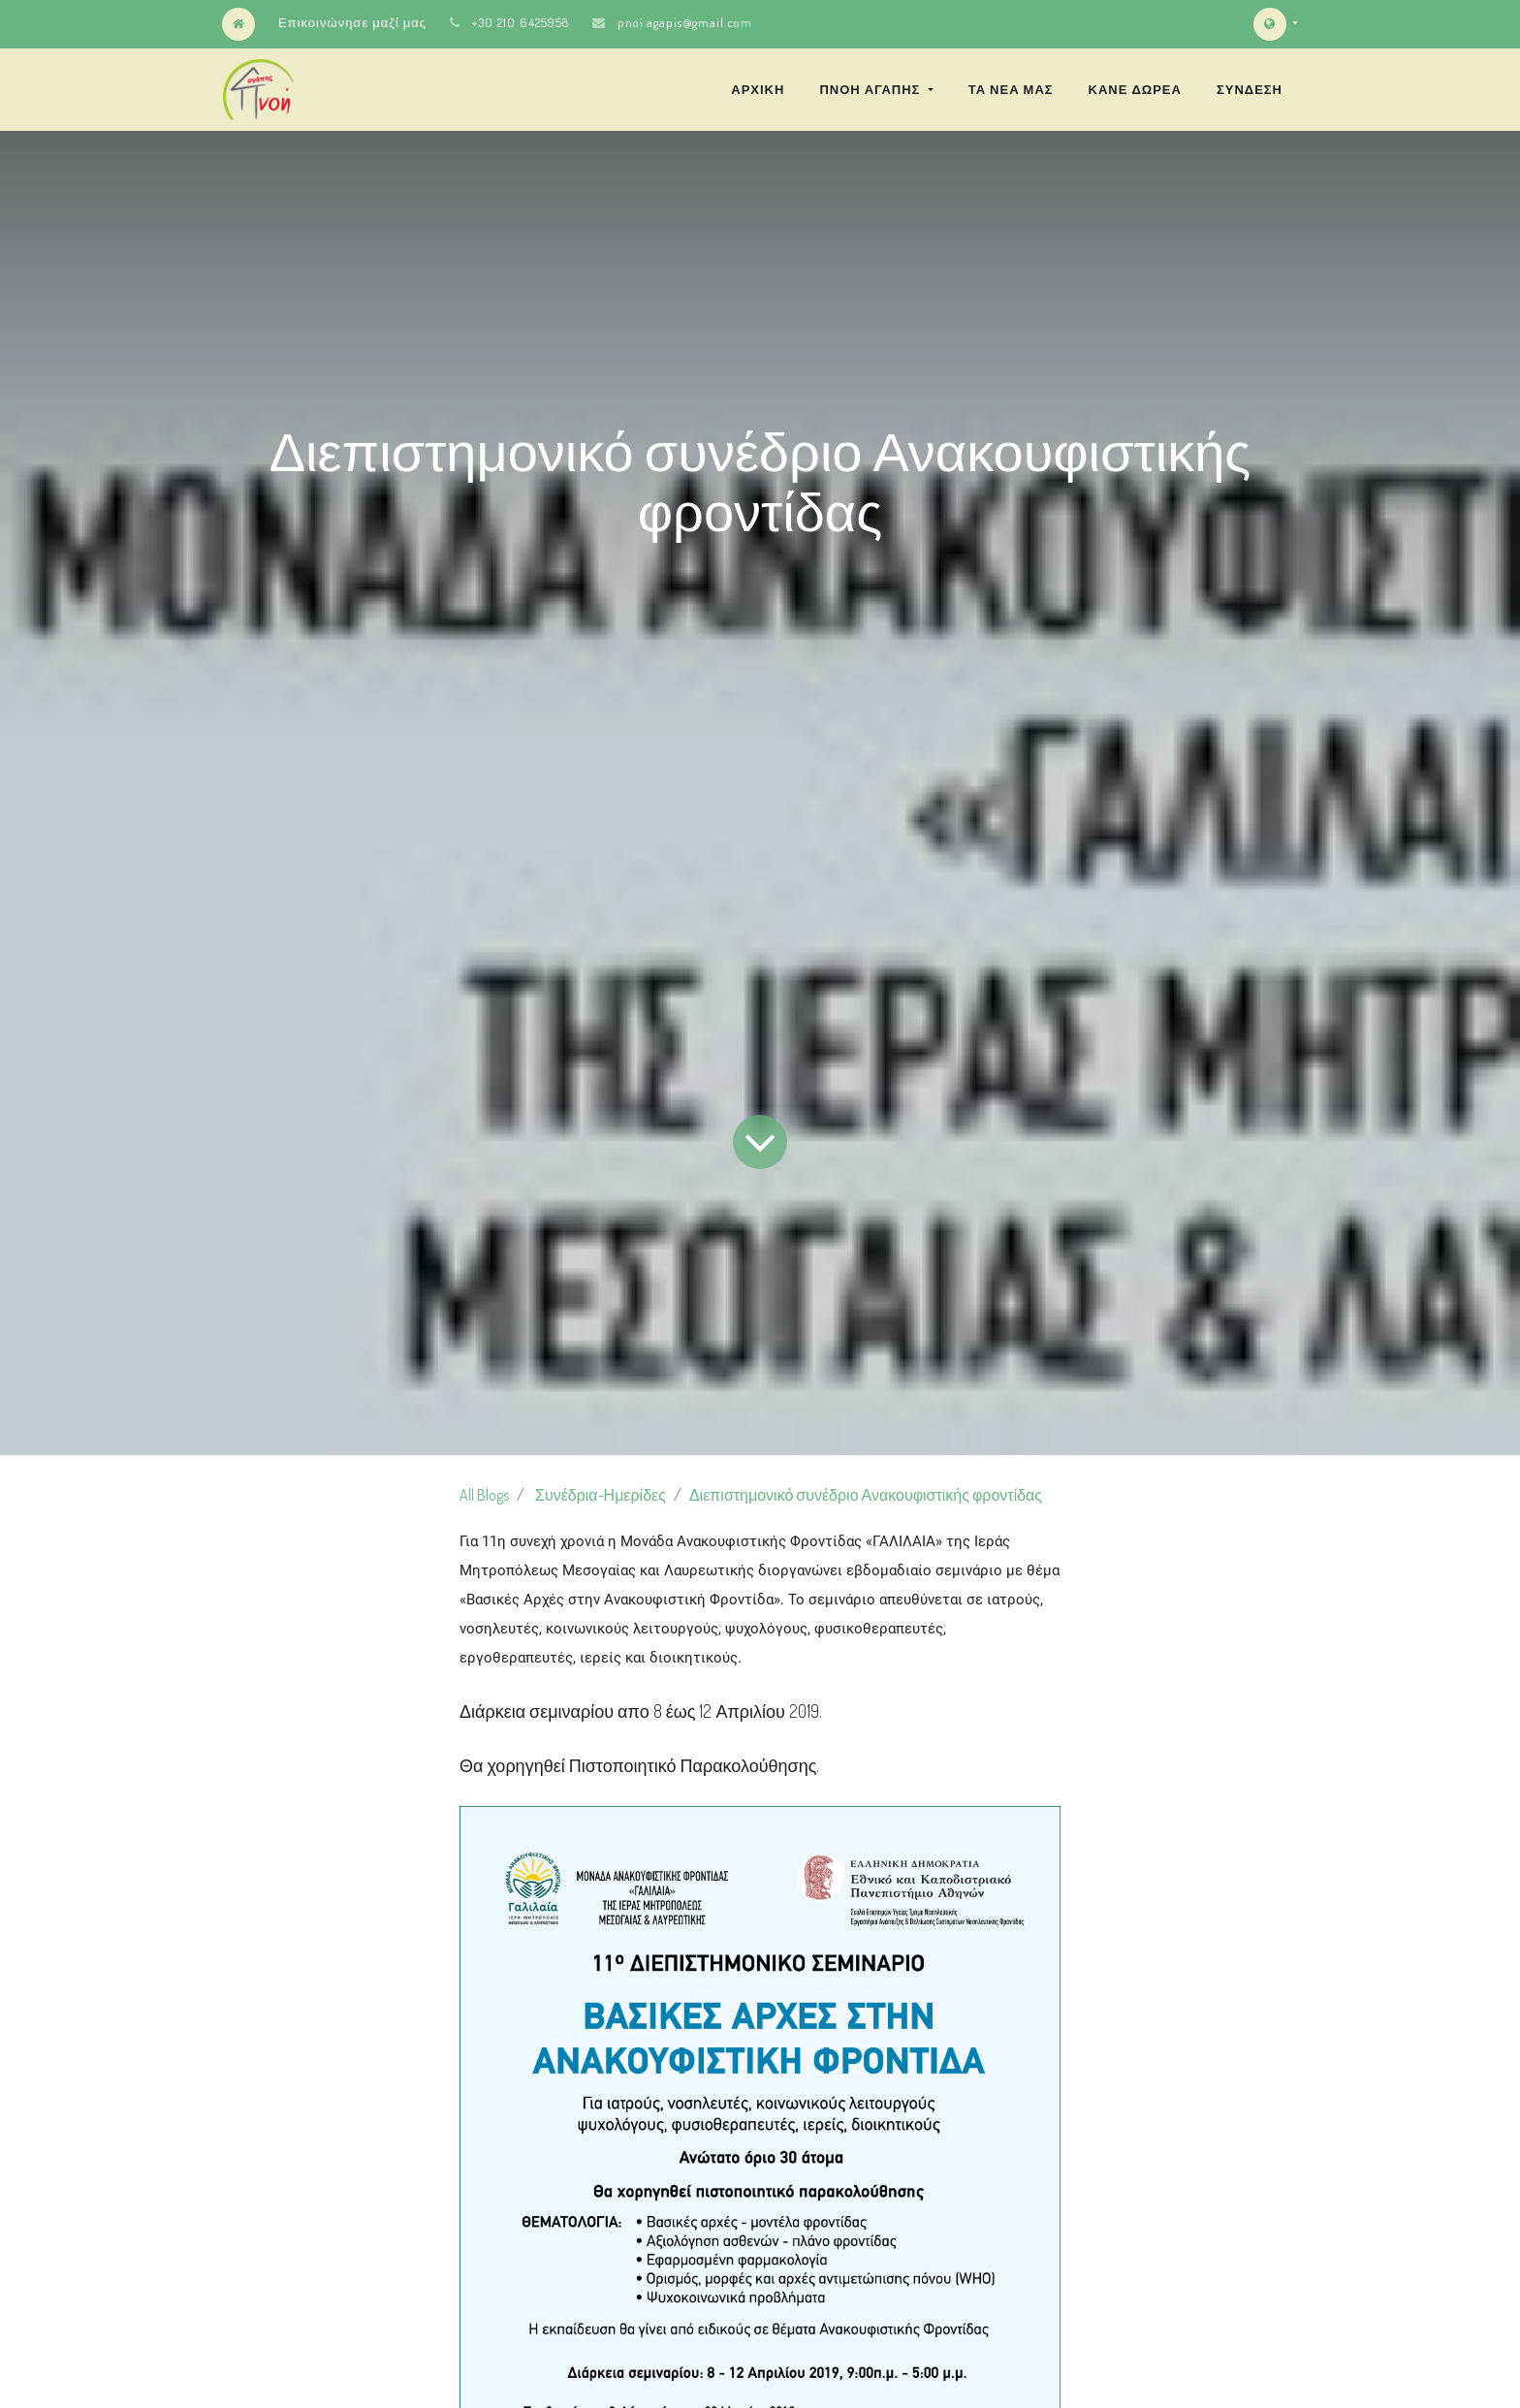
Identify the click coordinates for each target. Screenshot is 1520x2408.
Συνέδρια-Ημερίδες (600, 1495)
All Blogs (484, 1495)
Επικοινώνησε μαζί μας (352, 22)
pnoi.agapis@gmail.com (685, 22)
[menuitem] (757, 89)
